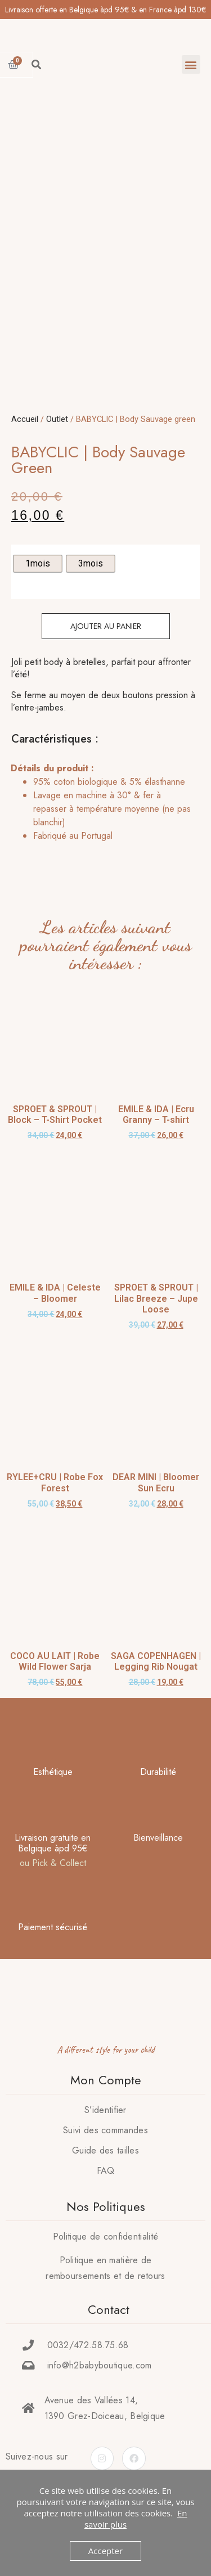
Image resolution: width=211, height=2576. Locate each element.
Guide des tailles (105, 2169)
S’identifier (105, 2128)
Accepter (105, 2550)
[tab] (102, 827)
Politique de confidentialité (105, 2255)
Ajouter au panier (105, 644)
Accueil (24, 438)
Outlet (57, 438)
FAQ (106, 2189)
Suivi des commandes (105, 2148)
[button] (191, 64)
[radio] (38, 582)
